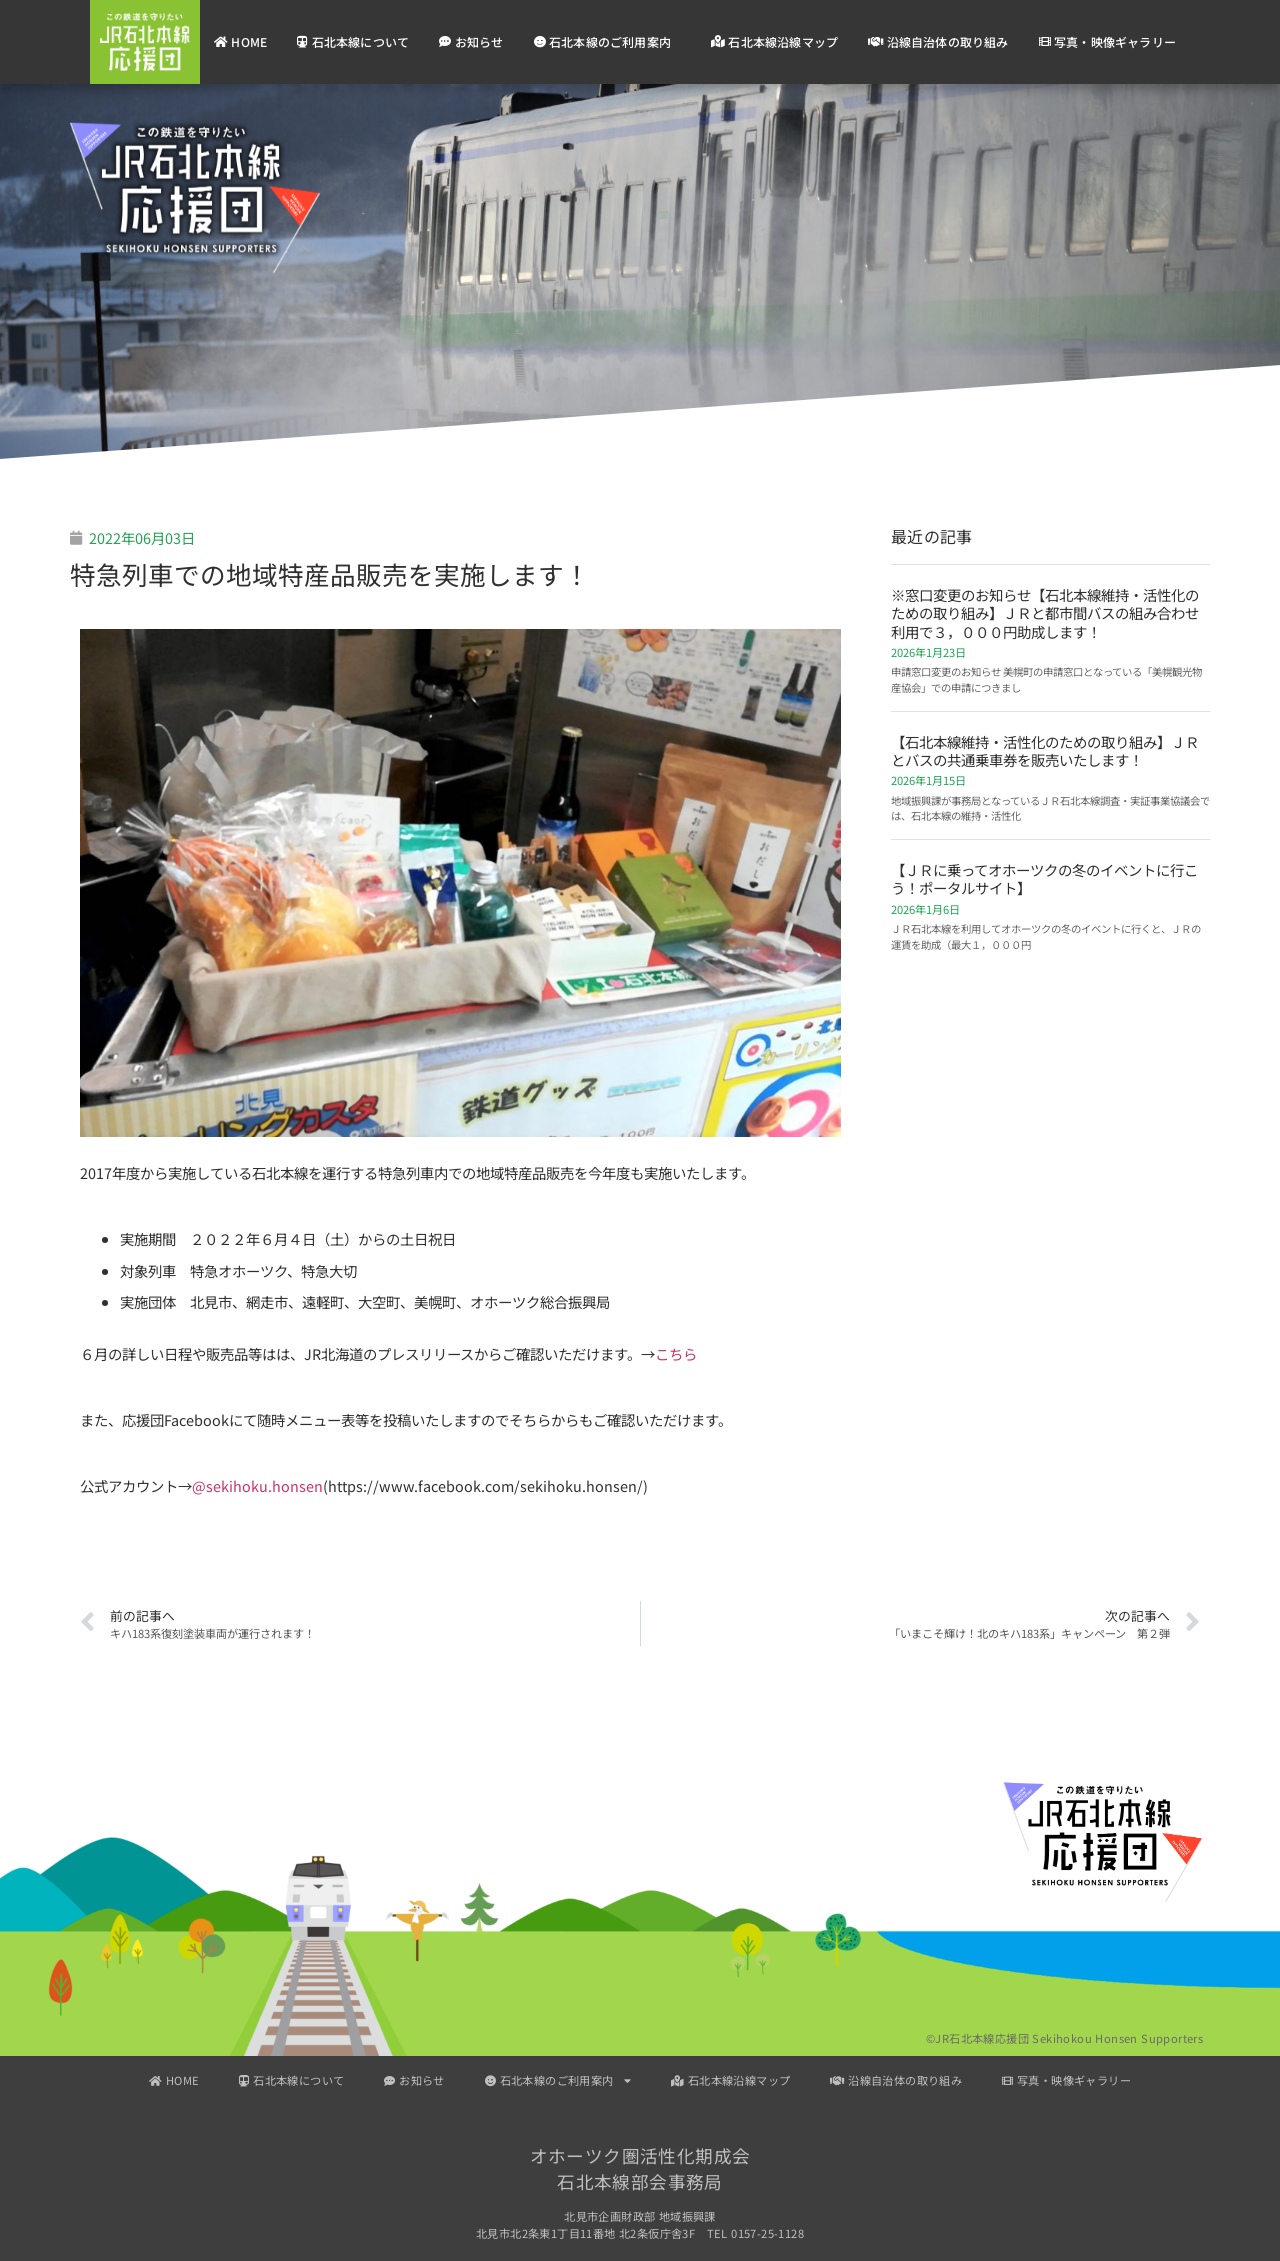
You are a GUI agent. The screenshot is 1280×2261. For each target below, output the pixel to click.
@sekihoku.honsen (257, 1485)
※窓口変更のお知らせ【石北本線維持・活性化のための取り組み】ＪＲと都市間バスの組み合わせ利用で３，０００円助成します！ (1045, 613)
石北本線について (353, 41)
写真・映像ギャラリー (1107, 41)
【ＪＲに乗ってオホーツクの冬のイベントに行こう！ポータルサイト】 (1044, 878)
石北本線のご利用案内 (607, 42)
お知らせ (471, 41)
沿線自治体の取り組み (938, 41)
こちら (676, 1353)
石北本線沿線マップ (774, 41)
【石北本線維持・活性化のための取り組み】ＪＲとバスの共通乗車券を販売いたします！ (1045, 750)
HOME (240, 41)
